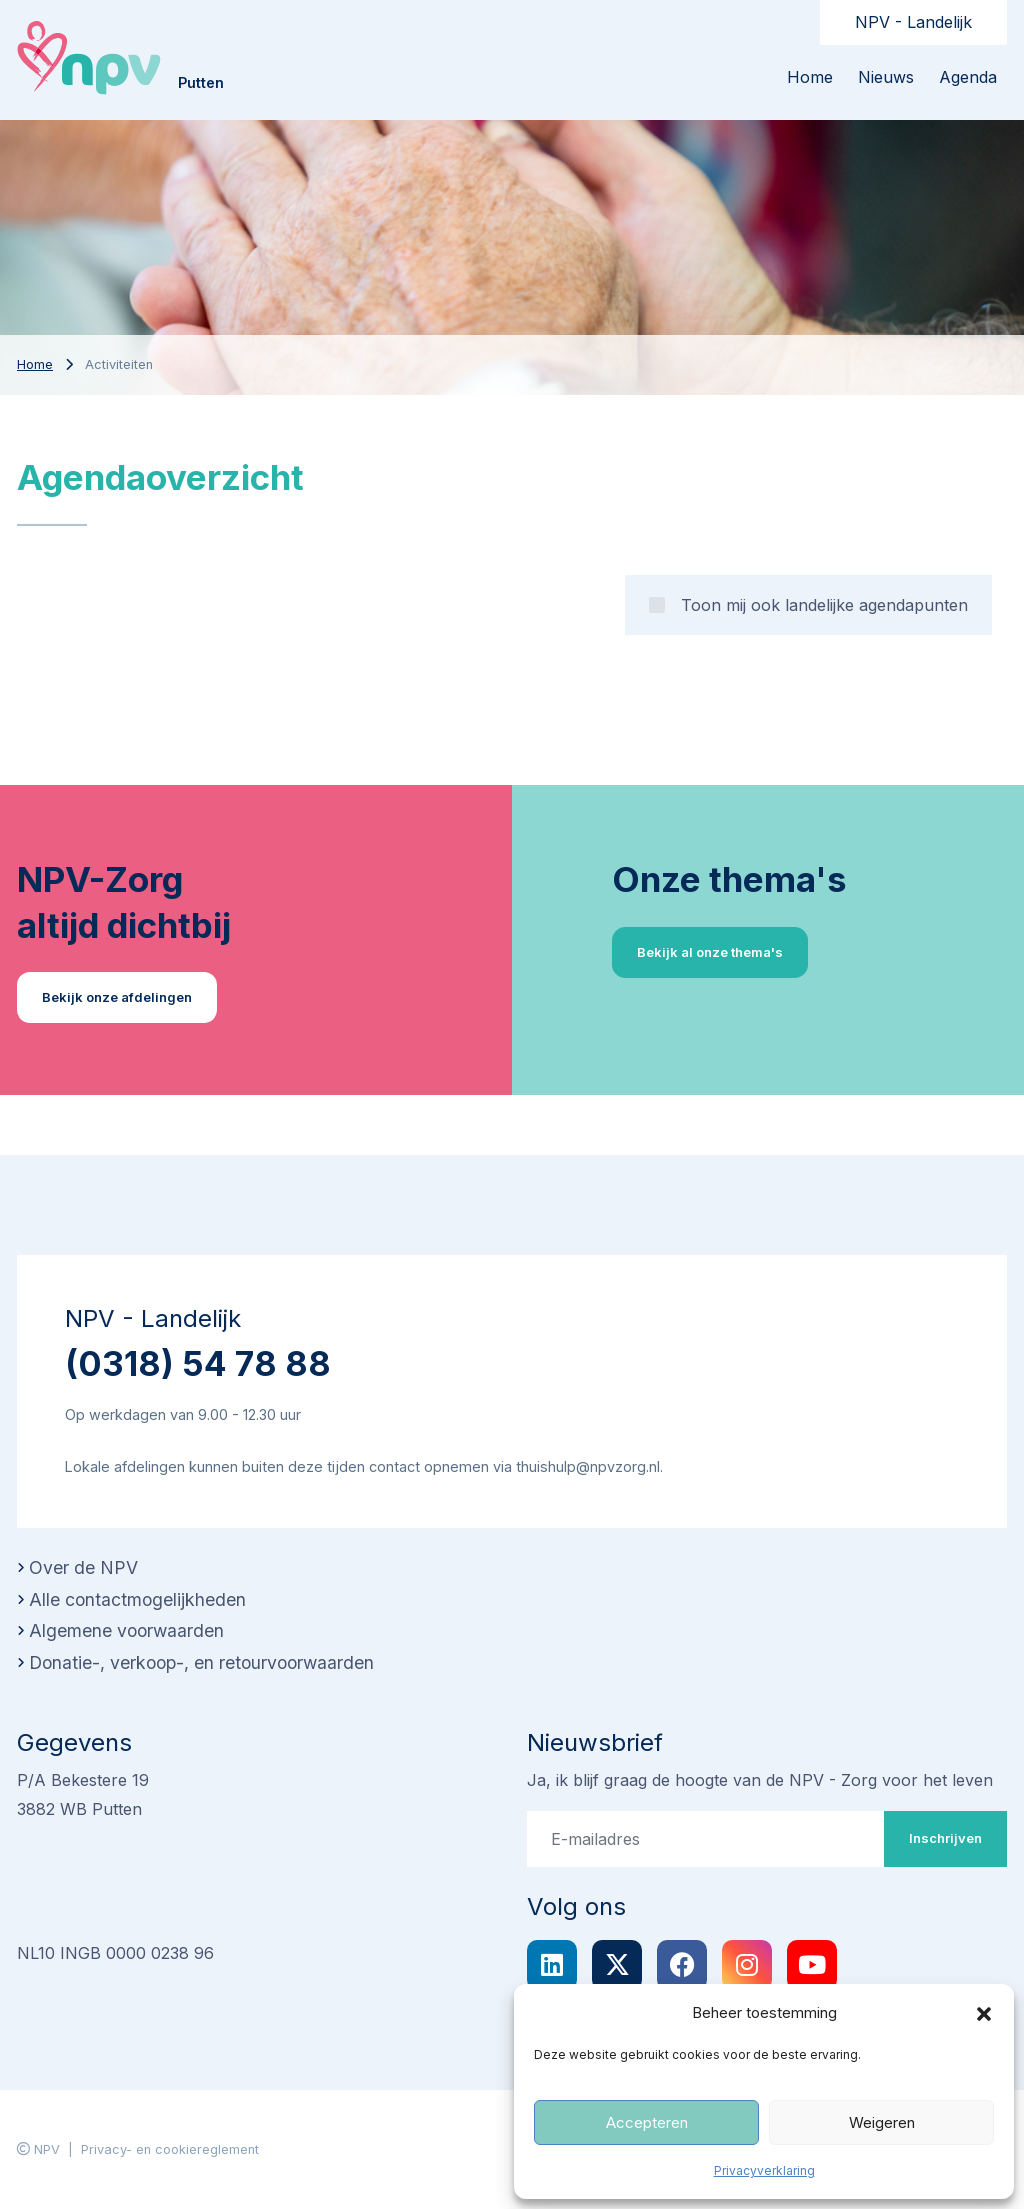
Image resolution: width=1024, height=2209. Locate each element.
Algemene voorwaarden (126, 1630)
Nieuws (886, 77)
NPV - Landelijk (913, 22)
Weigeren (882, 2122)
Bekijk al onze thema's (710, 952)
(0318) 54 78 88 (198, 1363)
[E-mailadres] (706, 1839)
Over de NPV (83, 1567)
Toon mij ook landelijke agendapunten (824, 605)
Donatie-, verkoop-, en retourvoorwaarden (201, 1662)
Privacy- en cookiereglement (170, 2149)
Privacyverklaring (764, 2170)
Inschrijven (945, 1838)
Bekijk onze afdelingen (117, 997)
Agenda (968, 77)
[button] (984, 2013)
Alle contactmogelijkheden (137, 1599)
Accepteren (647, 2122)
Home (810, 77)
